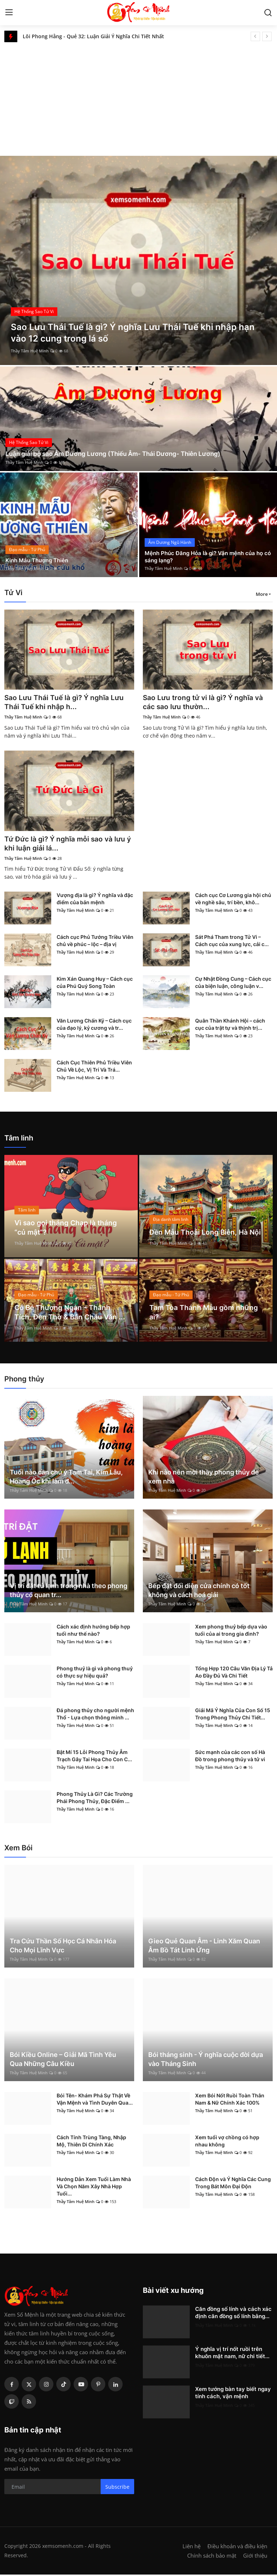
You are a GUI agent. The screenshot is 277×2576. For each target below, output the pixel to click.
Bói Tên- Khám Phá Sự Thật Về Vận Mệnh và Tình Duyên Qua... (95, 2100)
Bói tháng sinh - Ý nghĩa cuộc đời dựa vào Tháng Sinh (205, 2060)
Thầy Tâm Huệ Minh (30, 350)
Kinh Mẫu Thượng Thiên (39, 560)
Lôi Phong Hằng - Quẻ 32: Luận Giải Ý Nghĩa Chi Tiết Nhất (93, 36)
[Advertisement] (138, 96)
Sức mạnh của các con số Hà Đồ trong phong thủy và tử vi (230, 1757)
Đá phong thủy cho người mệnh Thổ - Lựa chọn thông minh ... (95, 1715)
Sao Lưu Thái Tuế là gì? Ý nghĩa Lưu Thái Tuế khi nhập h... (65, 703)
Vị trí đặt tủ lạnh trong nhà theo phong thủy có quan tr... (68, 1591)
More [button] (262, 594)
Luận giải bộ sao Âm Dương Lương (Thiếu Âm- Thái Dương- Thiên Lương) (118, 453)
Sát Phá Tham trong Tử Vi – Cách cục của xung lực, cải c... (232, 942)
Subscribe (117, 2488)
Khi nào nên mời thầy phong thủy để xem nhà (203, 1478)
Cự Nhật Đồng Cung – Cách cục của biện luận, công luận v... (233, 983)
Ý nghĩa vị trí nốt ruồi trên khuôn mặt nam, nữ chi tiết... (232, 2354)
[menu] (9, 13)
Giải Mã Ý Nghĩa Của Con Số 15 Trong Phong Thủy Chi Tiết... (232, 1715)
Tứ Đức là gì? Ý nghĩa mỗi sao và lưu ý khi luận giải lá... (66, 845)
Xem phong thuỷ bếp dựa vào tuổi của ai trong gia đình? (231, 1631)
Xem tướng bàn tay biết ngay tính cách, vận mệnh (233, 2394)
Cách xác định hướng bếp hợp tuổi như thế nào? (93, 1631)
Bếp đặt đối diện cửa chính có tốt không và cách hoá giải (199, 1591)
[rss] (29, 2403)
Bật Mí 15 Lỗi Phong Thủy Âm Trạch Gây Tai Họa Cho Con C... (94, 1757)
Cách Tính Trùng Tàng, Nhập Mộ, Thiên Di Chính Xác (91, 2142)
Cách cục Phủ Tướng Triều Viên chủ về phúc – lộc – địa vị (95, 942)
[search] (268, 13)
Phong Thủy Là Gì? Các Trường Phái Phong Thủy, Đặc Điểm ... (95, 1799)
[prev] (255, 36)
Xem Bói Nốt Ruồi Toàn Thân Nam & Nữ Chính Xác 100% (229, 2100)
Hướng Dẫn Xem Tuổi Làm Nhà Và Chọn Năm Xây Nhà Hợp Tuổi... (94, 2187)
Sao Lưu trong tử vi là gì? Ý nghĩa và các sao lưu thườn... (205, 703)
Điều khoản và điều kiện (237, 2547)
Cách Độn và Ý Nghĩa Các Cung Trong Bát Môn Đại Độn (233, 2184)
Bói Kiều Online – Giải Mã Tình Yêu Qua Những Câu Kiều (63, 2060)
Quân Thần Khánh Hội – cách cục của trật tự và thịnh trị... (230, 1025)
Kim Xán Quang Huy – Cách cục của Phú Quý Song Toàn (95, 983)
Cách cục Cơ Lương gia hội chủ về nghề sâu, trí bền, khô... (233, 900)
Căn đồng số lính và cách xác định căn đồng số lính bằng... (233, 2314)
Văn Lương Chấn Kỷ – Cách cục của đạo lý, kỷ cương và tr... (94, 1025)
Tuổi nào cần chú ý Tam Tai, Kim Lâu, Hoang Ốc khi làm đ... (66, 1478)
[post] (138, 260)
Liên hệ (192, 2547)
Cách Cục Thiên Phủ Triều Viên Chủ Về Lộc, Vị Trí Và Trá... (94, 1067)
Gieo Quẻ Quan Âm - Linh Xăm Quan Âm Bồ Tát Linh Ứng (204, 1947)
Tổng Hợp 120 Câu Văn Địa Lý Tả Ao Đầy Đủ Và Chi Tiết (234, 1673)
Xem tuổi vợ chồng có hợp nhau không (227, 2142)
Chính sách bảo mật (211, 2556)
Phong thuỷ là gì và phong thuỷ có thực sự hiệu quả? (95, 1673)
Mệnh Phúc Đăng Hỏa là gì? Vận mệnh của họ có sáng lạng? (207, 556)
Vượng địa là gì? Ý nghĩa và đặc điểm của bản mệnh (95, 900)
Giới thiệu (255, 2556)
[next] (267, 36)
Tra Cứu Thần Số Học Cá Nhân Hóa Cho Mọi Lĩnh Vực (63, 1947)
